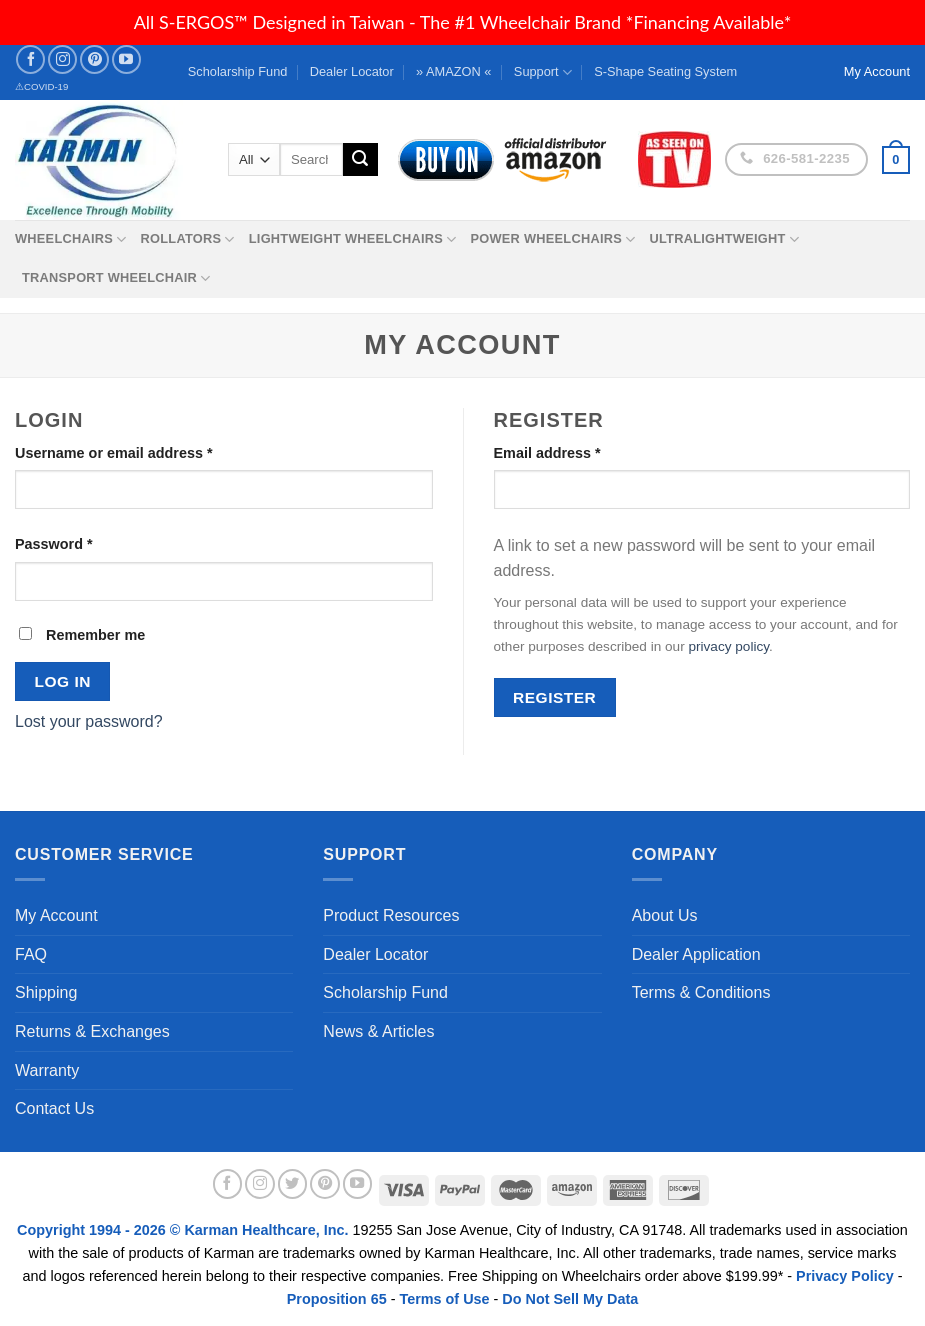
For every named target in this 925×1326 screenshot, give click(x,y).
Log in (63, 681)
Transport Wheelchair (116, 278)
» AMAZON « (453, 71)
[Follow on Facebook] (30, 59)
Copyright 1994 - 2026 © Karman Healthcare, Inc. (184, 1230)
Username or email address (114, 453)
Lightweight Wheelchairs (353, 239)
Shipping (46, 992)
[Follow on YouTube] (126, 59)
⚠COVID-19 (41, 86)
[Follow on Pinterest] (94, 59)
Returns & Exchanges (92, 1031)
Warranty (47, 1070)
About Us (665, 915)
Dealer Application (696, 954)
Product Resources (391, 915)
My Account (56, 915)
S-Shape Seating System (665, 71)
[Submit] (360, 160)
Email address (547, 453)
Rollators (188, 239)
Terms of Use (444, 1299)
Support (543, 72)
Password (54, 544)
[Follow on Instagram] (62, 59)
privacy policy (728, 646)
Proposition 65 (337, 1299)
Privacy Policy (845, 1276)
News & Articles (378, 1031)
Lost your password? (89, 721)
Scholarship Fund (238, 71)
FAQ (31, 954)
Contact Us (54, 1108)
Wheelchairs (71, 239)
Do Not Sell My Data (570, 1299)
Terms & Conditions (701, 992)
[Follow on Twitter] (293, 1184)
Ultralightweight (724, 239)
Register (554, 697)
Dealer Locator (352, 71)
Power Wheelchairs (552, 239)
